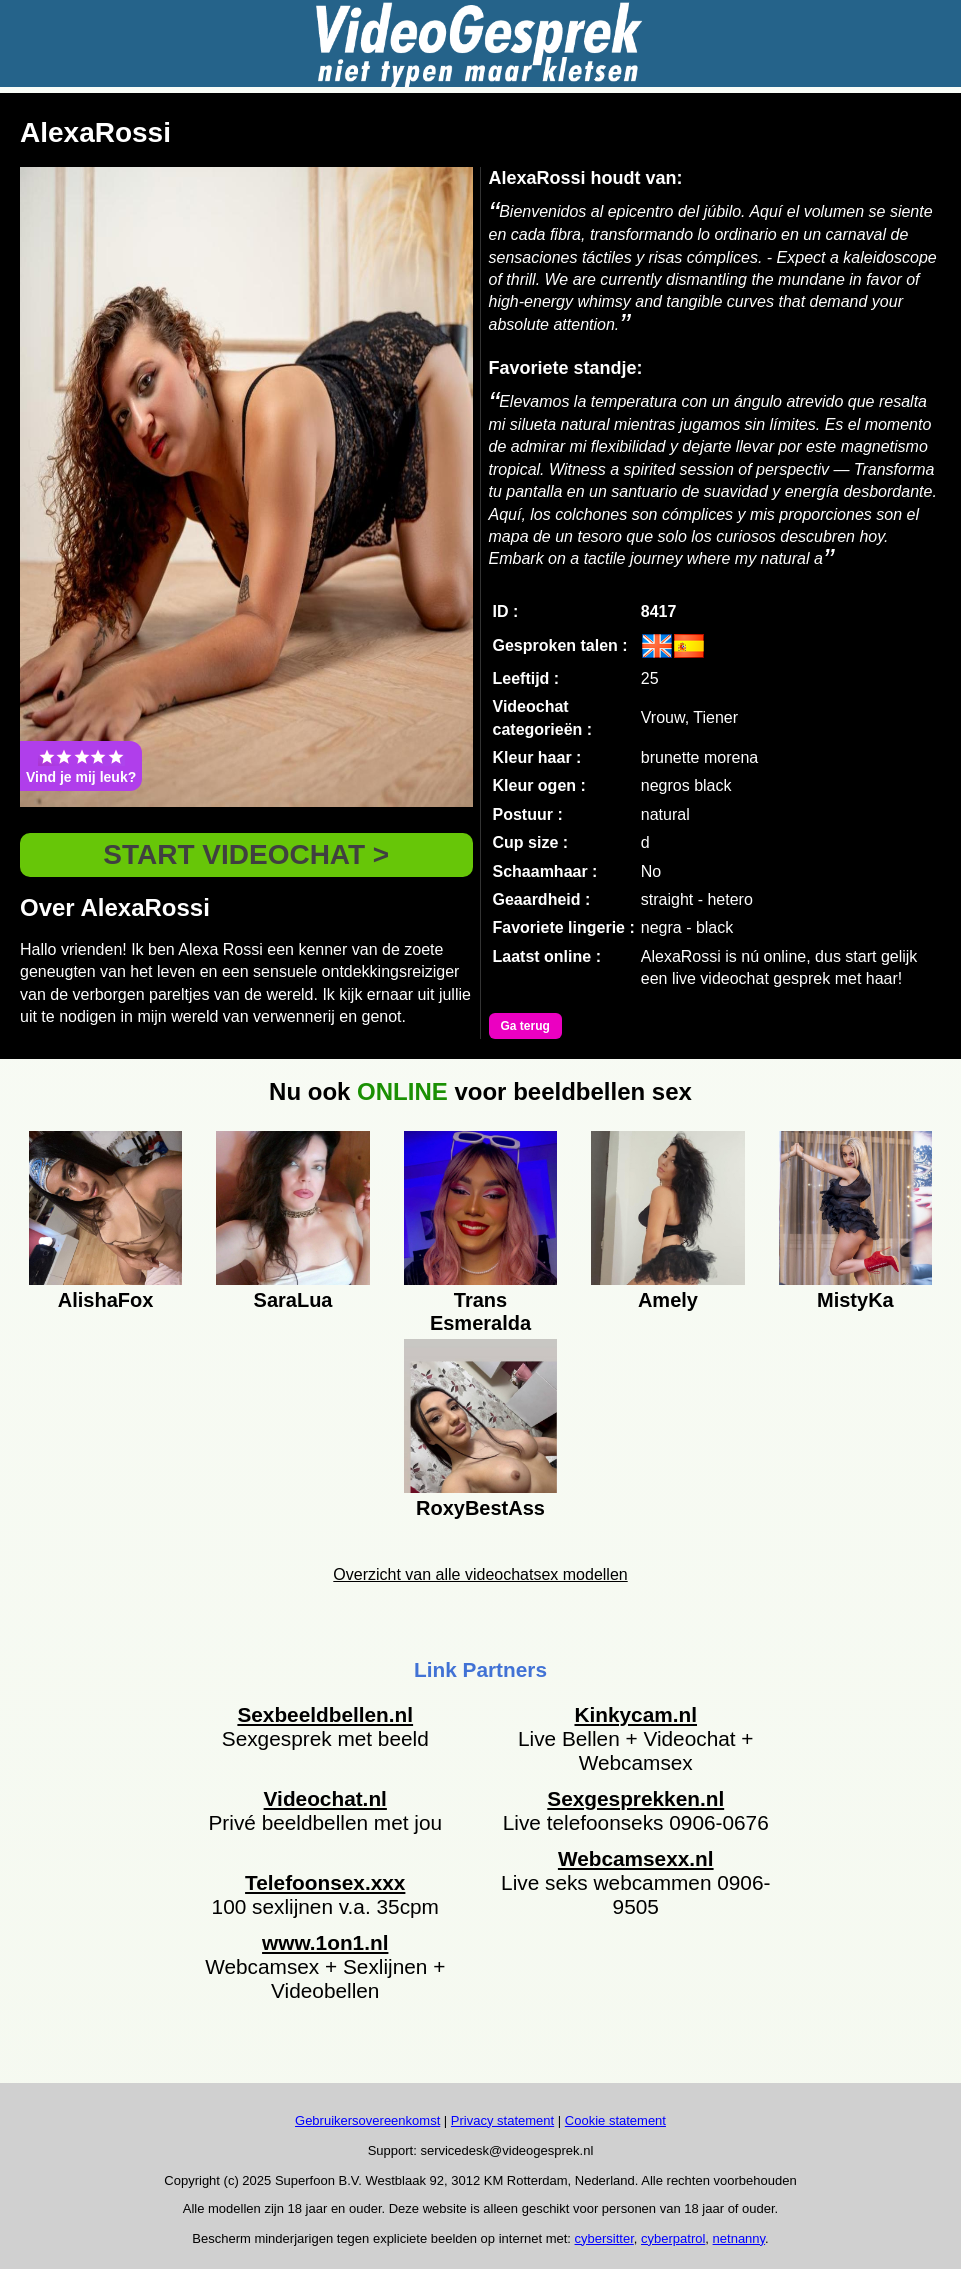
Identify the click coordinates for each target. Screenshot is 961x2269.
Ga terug (525, 1026)
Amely (668, 1300)
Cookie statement (615, 2120)
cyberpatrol (673, 2238)
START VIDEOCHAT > (246, 854)
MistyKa (855, 1300)
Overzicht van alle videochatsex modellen (480, 1574)
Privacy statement (502, 2120)
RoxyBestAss (480, 1508)
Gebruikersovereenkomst (367, 2120)
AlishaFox (106, 1300)
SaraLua (293, 1300)
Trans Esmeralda (480, 1309)
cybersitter (604, 2238)
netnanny (739, 2238)
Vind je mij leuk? (81, 766)
